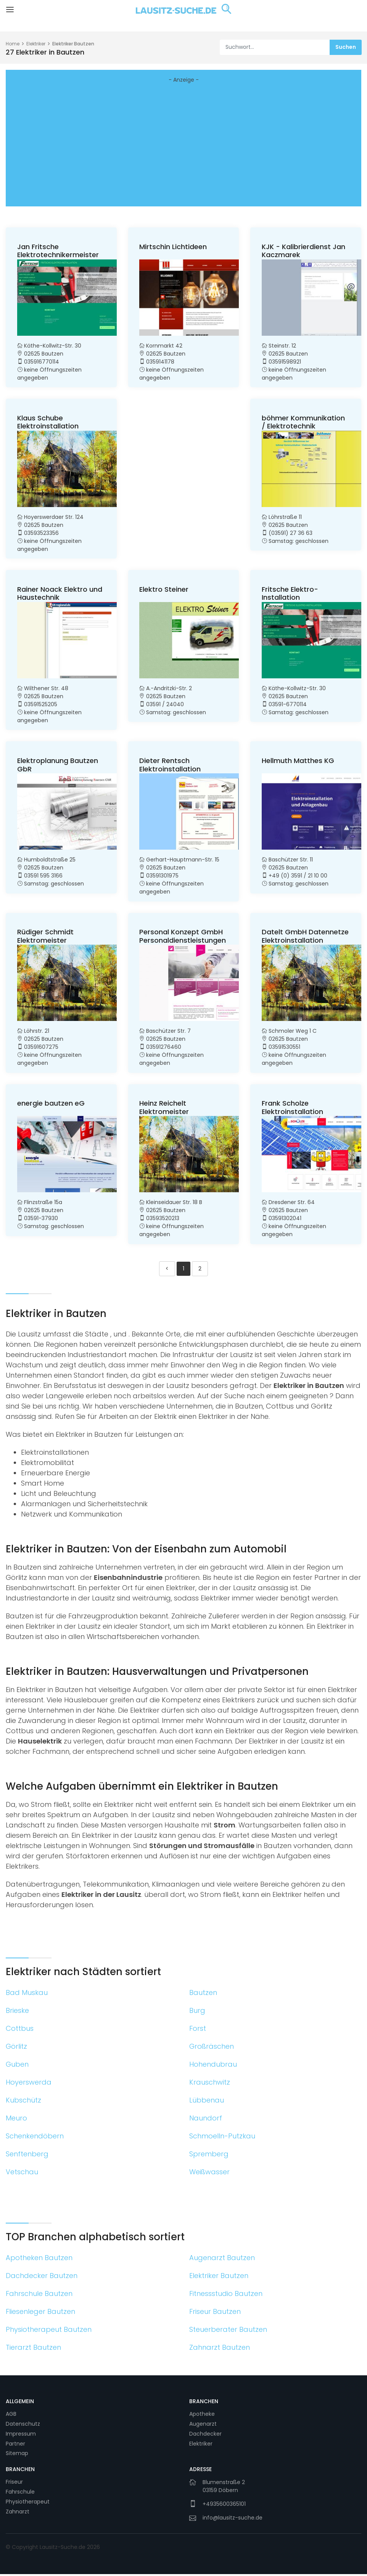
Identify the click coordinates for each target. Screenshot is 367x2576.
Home (12, 43)
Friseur (14, 2483)
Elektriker (35, 43)
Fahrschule (20, 2493)
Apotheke (202, 2416)
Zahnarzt (17, 2513)
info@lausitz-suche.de (232, 2519)
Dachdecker (205, 2435)
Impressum (21, 2435)
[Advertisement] (183, 146)
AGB (11, 2416)
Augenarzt (203, 2425)
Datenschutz (23, 2425)
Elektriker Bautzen (73, 43)
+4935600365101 (224, 2506)
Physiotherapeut (28, 2503)
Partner (15, 2445)
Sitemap (17, 2455)
